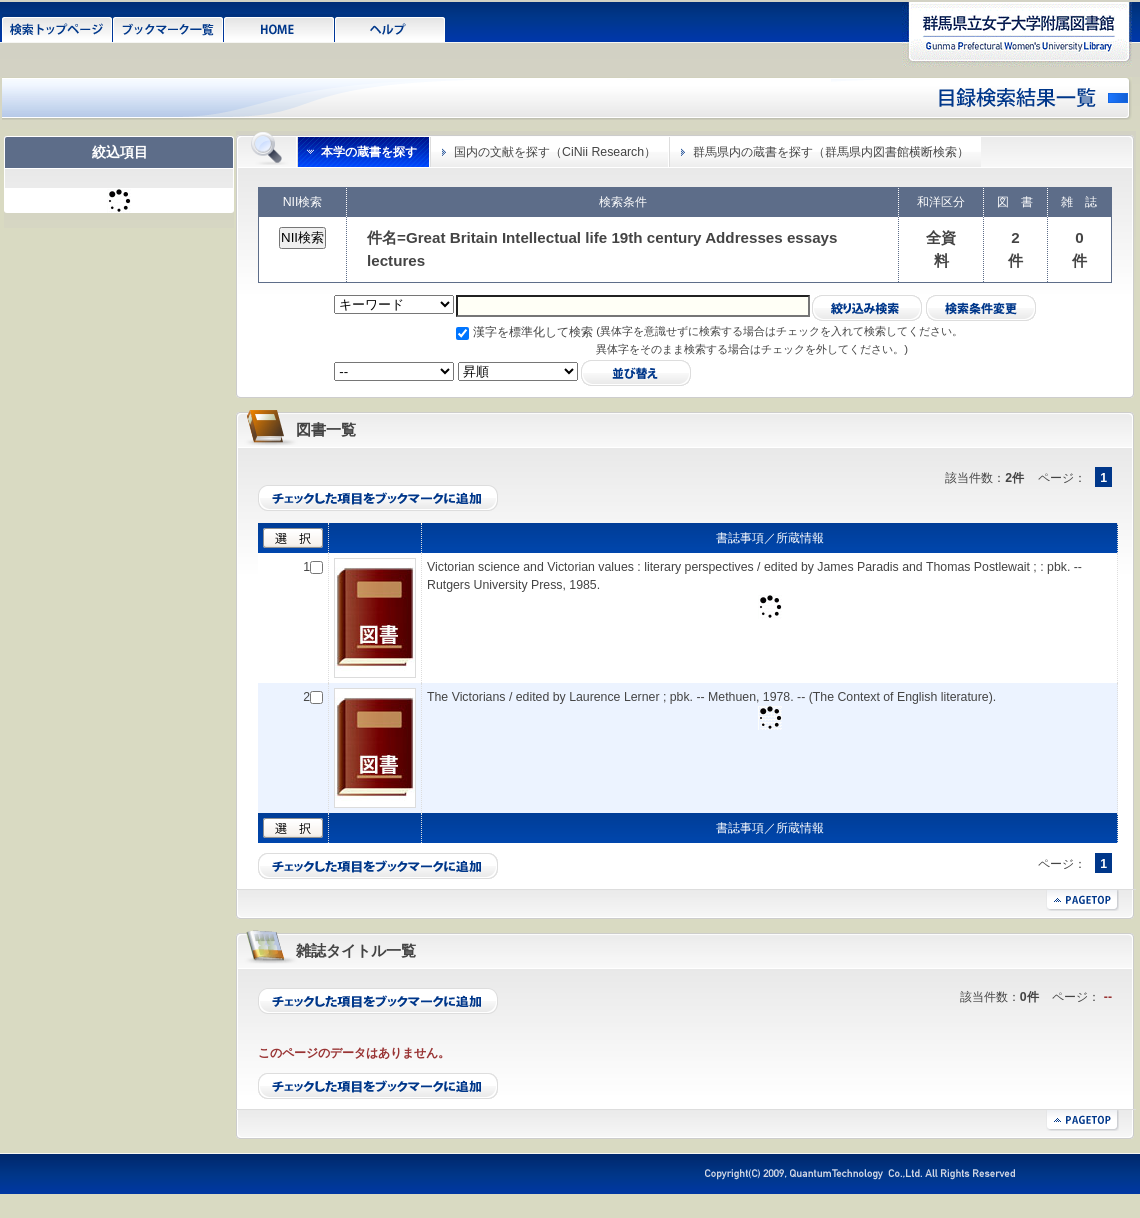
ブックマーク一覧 (168, 28)
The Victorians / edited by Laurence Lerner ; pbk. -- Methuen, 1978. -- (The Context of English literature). (711, 697)
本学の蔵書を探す (369, 152)
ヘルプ (390, 28)
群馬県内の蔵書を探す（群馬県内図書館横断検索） (831, 152)
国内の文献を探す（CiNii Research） (555, 152)
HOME (279, 28)
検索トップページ (57, 28)
